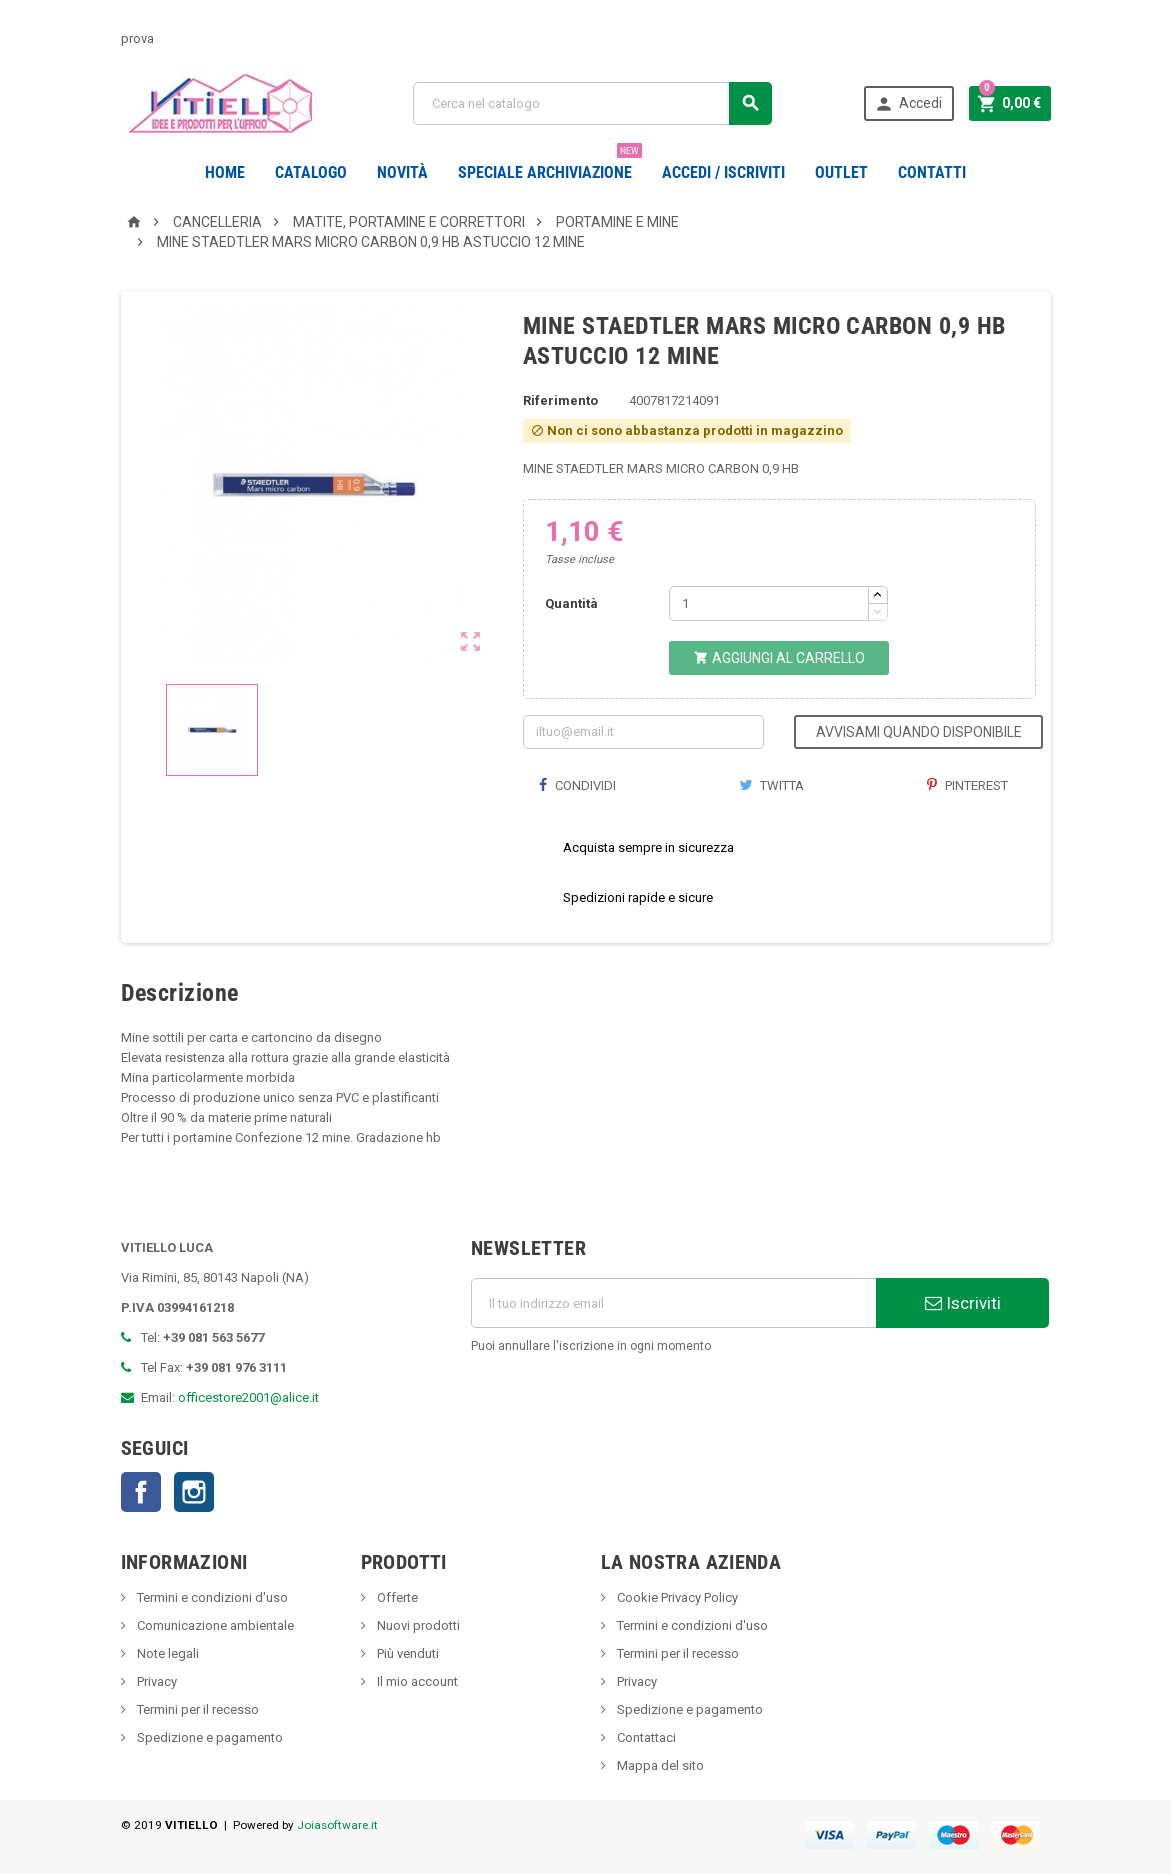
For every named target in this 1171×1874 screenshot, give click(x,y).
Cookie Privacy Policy (676, 1597)
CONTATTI (932, 172)
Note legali (166, 1653)
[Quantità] (769, 603)
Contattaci (645, 1737)
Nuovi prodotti (417, 1625)
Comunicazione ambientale (214, 1625)
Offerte (396, 1597)
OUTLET (841, 172)
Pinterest (967, 785)
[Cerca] (592, 103)
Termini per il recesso (196, 1709)
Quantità (571, 603)
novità (402, 172)
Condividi (577, 785)
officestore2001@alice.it (248, 1397)
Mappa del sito (659, 1765)
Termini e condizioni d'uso (211, 1597)
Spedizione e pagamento (208, 1737)
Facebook (141, 1492)
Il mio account (416, 1681)
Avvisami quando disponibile (919, 732)
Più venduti (406, 1653)
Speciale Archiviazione (550, 165)
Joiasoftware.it (337, 1825)
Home (225, 172)
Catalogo (311, 172)
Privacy (155, 1681)
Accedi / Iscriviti (723, 172)
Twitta (771, 785)
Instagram (194, 1492)
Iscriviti (963, 1303)
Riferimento (560, 400)
